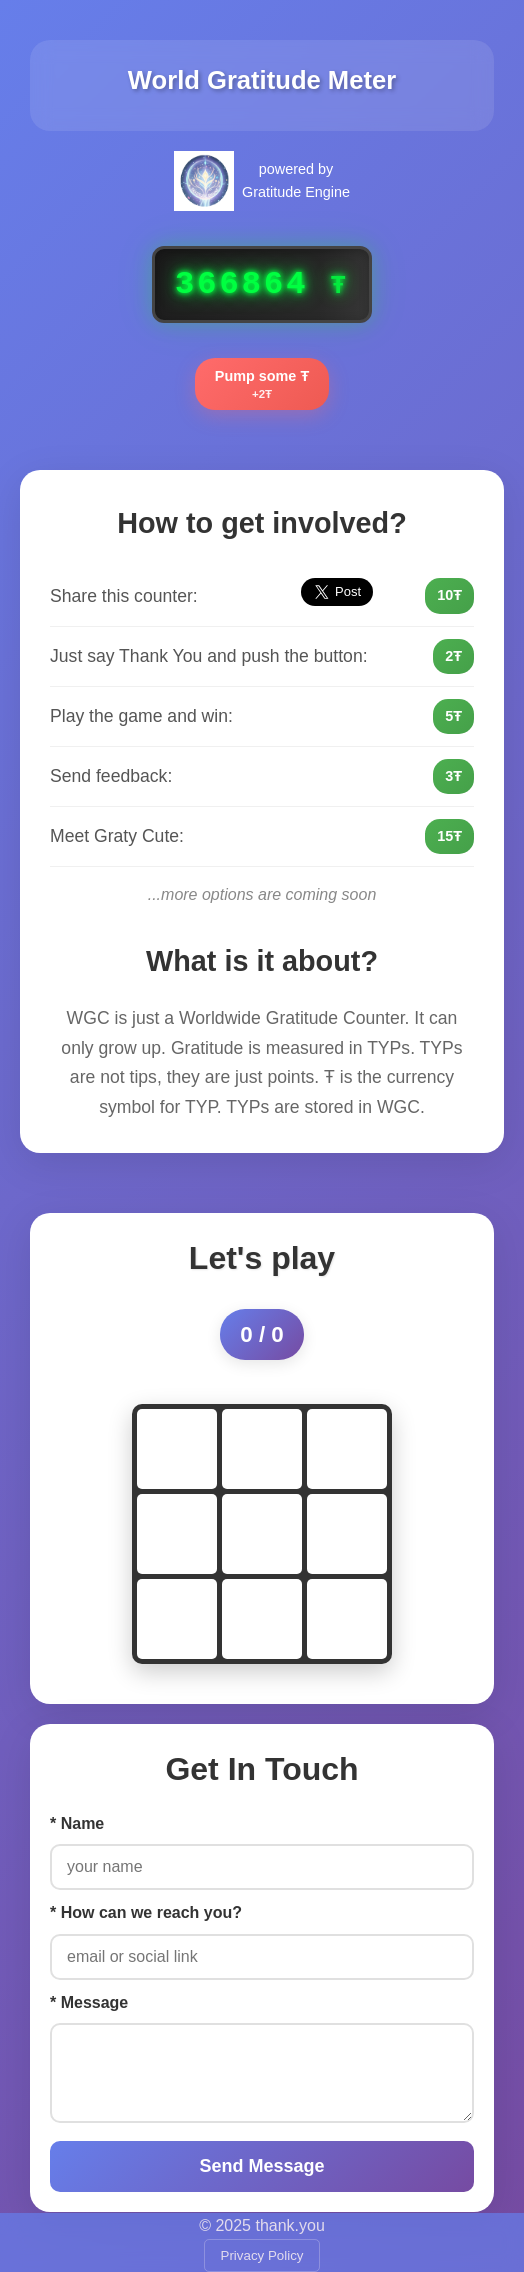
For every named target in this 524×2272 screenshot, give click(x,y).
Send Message (261, 2166)
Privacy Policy (262, 2255)
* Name (77, 1823)
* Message (89, 2002)
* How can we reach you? (146, 1912)
